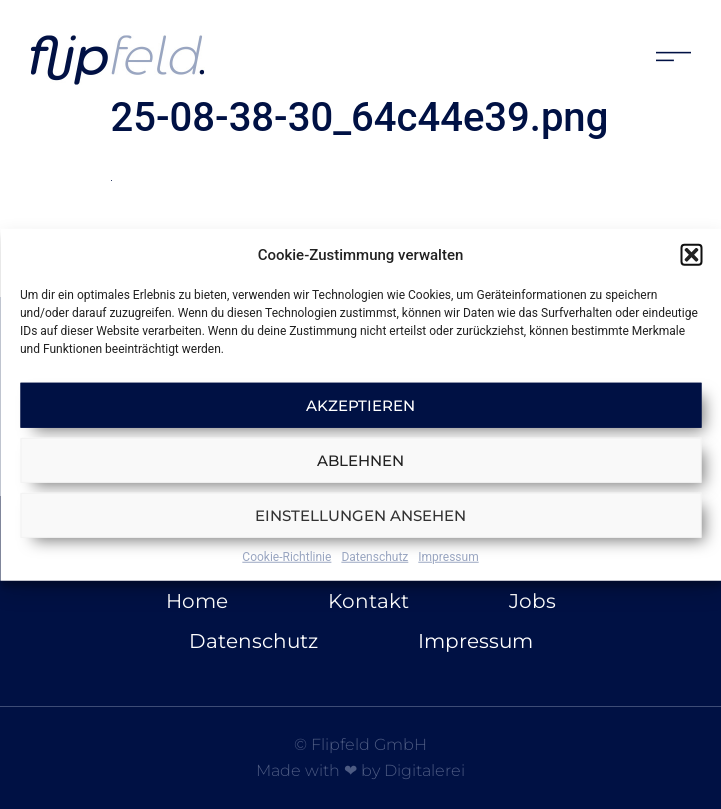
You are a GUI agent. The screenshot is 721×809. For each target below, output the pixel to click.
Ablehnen (360, 459)
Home (197, 601)
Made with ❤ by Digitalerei (360, 770)
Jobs (532, 601)
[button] (691, 255)
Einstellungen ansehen (360, 514)
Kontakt (368, 601)
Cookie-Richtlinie (286, 557)
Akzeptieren (360, 404)
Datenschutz (374, 557)
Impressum (448, 557)
